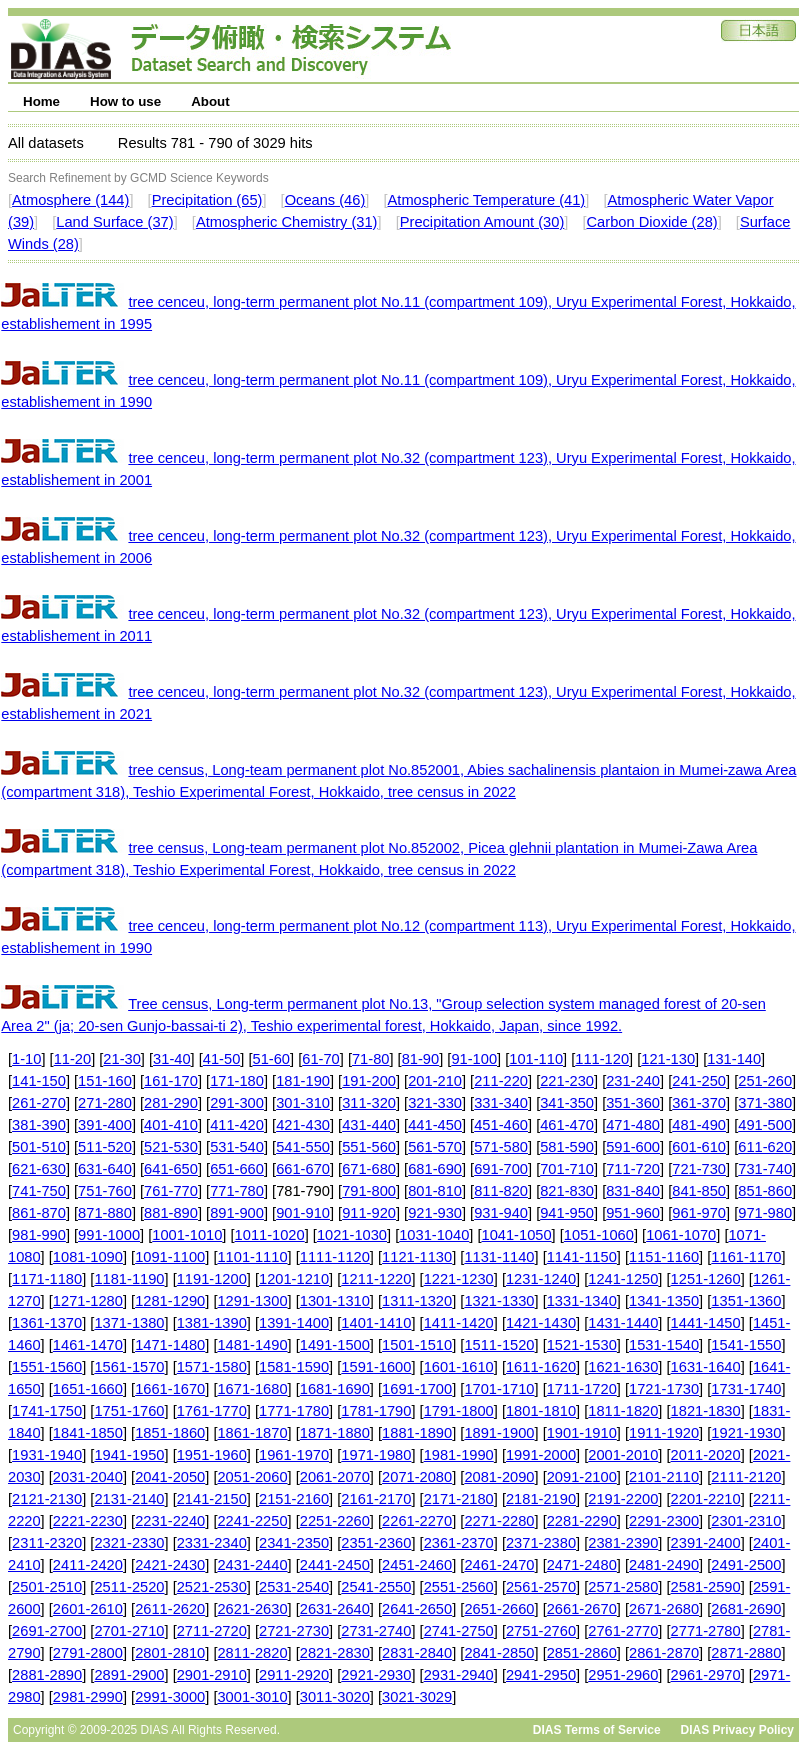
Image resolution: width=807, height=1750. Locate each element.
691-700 (501, 1169)
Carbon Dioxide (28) (652, 222)
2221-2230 (88, 1521)
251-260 (765, 1081)
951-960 (633, 1213)
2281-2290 (582, 1521)
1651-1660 (88, 1389)
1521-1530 (582, 1345)
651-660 (237, 1169)
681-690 (435, 1169)
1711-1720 (582, 1389)
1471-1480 (170, 1345)
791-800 (369, 1191)
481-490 (699, 1125)
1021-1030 (352, 1235)
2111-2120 (746, 1477)
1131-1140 (499, 1257)
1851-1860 (170, 1433)
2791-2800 (88, 1653)
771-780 (237, 1191)
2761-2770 (623, 1631)
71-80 (371, 1059)
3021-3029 (417, 1697)
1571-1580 (212, 1367)
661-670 (303, 1169)
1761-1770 (212, 1411)
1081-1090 (88, 1257)
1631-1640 (706, 1367)
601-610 (699, 1147)
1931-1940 (47, 1455)
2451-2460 (417, 1565)
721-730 (699, 1169)
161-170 (171, 1081)
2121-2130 (47, 1499)
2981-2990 (88, 1697)
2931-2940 (459, 1675)
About (210, 101)
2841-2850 (499, 1653)
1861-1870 (252, 1433)
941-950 (567, 1213)
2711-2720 (212, 1631)
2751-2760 (541, 1631)
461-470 (567, 1125)
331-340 (501, 1103)
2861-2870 (664, 1653)
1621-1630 (623, 1367)
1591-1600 (376, 1367)
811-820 (501, 1191)
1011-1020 (270, 1235)
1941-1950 (129, 1455)
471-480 (633, 1125)
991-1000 (109, 1235)
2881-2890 (47, 1675)
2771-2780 (706, 1631)
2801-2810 (170, 1653)
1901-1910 (582, 1433)
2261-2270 (417, 1521)
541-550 (303, 1147)
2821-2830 (335, 1653)
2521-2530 (212, 1587)
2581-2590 (706, 1587)
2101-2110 (664, 1477)
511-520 (105, 1147)
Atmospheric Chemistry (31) (287, 222)
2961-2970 (706, 1675)
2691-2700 (47, 1631)
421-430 (303, 1125)
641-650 (171, 1169)
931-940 (501, 1213)
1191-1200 (212, 1279)
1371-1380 (129, 1323)
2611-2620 (170, 1609)
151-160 (105, 1081)
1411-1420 (459, 1323)
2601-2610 (88, 1609)
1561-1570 (129, 1367)
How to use (125, 101)
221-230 (567, 1081)
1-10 (26, 1059)
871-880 (105, 1213)
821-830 (567, 1191)
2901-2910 (212, 1675)
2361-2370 (459, 1543)
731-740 (765, 1169)
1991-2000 (541, 1455)
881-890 (171, 1213)
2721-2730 (294, 1631)
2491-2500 (746, 1565)
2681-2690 (746, 1609)
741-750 (39, 1191)
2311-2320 (47, 1543)
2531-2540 (294, 1587)
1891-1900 (499, 1433)
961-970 (699, 1213)
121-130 (668, 1059)
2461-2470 (499, 1565)
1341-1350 (664, 1301)
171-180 (237, 1081)
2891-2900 (129, 1675)
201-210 (435, 1081)
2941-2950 (541, 1675)
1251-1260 (706, 1279)
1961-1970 (294, 1455)
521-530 (171, 1147)
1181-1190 (129, 1279)
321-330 (435, 1103)
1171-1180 (47, 1279)
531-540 (237, 1147)
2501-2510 (47, 1587)
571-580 (501, 1147)
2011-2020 (706, 1455)
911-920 (369, 1213)
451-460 (501, 1125)
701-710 (567, 1169)
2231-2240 (170, 1521)
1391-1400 (294, 1323)
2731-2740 (376, 1631)
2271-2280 (499, 1521)
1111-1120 (335, 1257)
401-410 (171, 1125)
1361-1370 (47, 1323)
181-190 (303, 1081)
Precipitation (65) (207, 200)
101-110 (536, 1059)
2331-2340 (212, 1543)
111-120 (602, 1059)
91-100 (474, 1059)
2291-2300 (664, 1521)
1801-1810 (541, 1411)
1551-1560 (47, 1367)
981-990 (39, 1235)
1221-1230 (459, 1279)
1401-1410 (376, 1323)
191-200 (369, 1081)
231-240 (633, 1081)
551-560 (369, 1147)
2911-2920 (294, 1675)
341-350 (567, 1103)
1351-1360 (746, 1301)
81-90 (421, 1059)
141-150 (39, 1081)
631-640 (105, 1169)
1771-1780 (294, 1411)
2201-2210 (706, 1499)
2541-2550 (376, 1587)
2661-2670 (582, 1609)
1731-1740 (746, 1389)
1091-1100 (170, 1257)
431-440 (369, 1125)
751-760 (105, 1191)
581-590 (567, 1147)
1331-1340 (582, 1301)
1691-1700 (417, 1389)
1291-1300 (252, 1301)
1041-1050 (517, 1235)
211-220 (501, 1081)
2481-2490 (664, 1565)
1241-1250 (623, 1279)
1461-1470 (88, 1345)
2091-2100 (582, 1477)
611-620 (765, 1147)
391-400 (105, 1125)
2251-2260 (335, 1521)
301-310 (303, 1103)
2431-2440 (252, 1565)
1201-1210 (294, 1279)
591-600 (633, 1147)
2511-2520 (129, 1587)
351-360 (633, 1103)
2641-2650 (417, 1609)
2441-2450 (335, 1565)
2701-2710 (129, 1631)
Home (41, 101)
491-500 (765, 1125)
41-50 (222, 1059)
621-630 (39, 1169)
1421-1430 (541, 1323)
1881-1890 (417, 1433)
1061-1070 (681, 1235)
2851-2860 (582, 1653)
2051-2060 (252, 1477)
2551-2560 (459, 1587)
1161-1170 (746, 1257)
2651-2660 (499, 1609)
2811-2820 (252, 1653)
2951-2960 (623, 1675)
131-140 (734, 1059)
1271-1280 (88, 1301)
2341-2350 (294, 1543)
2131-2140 (129, 1499)
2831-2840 (417, 1653)
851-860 (765, 1191)
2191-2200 (623, 1499)
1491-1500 (335, 1345)
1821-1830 (706, 1411)
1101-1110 (252, 1257)
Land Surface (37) (114, 222)
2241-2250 (252, 1521)
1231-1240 (541, 1279)
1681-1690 (335, 1389)
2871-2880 (746, 1653)
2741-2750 (459, 1631)
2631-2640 (335, 1609)
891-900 (237, 1213)
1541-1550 (746, 1345)
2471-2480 (582, 1565)
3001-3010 (252, 1697)
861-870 (39, 1213)
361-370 (699, 1103)
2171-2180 (459, 1499)
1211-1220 (376, 1279)
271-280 (105, 1103)
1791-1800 (459, 1411)
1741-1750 (47, 1411)
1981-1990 (459, 1455)
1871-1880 (335, 1433)
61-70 (321, 1059)
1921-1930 (746, 1433)
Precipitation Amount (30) (482, 222)
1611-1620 (541, 1367)
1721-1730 (664, 1389)
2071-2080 (417, 1477)
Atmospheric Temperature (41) (487, 200)
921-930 (435, 1213)
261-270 (39, 1103)
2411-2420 (88, 1565)
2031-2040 (88, 1477)
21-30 (122, 1059)
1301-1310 (335, 1301)
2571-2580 (623, 1587)
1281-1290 (170, 1301)
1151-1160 (664, 1257)
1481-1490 (252, 1345)
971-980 (765, 1213)
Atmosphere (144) (70, 200)
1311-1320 (417, 1301)
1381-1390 (212, 1323)
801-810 (435, 1191)
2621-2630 (252, 1609)
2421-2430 (170, 1565)
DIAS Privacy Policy (737, 1730)
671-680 (369, 1169)
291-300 (237, 1103)
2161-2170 (376, 1499)
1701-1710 (499, 1389)
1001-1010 (187, 1235)
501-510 (39, 1147)
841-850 (699, 1191)
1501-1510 (417, 1345)
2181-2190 (541, 1499)
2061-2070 (335, 1477)
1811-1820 (623, 1411)
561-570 (435, 1147)
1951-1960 (212, 1455)
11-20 (73, 1059)
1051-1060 (599, 1235)
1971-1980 (376, 1455)
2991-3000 (170, 1697)
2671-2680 (664, 1609)
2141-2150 (212, 1499)
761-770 (171, 1191)
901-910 (303, 1213)
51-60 (272, 1059)
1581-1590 (294, 1367)
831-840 (633, 1191)
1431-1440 (623, 1323)
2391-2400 (706, 1543)
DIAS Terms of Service (597, 1730)
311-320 (369, 1103)
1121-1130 (417, 1257)
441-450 (435, 1125)
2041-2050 (170, 1477)
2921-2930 (376, 1675)
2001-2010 (623, 1455)
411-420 (237, 1125)
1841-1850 (88, 1433)
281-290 (171, 1103)
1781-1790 (376, 1411)
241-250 (699, 1081)
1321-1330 (499, 1301)
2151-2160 (294, 1499)
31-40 (172, 1059)
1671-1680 (252, 1389)
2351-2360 (376, 1543)
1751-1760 (129, 1411)
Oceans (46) (325, 200)
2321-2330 (129, 1543)
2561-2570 (541, 1587)
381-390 (39, 1125)
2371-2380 (541, 1543)
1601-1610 (459, 1367)
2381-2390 (623, 1543)
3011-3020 (335, 1697)
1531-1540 (664, 1345)
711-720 (633, 1169)
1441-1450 (706, 1323)
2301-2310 (746, 1521)
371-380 (765, 1103)
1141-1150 (582, 1257)
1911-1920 (664, 1433)
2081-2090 (499, 1477)
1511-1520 (499, 1345)
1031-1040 (434, 1235)
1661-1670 (170, 1389)
